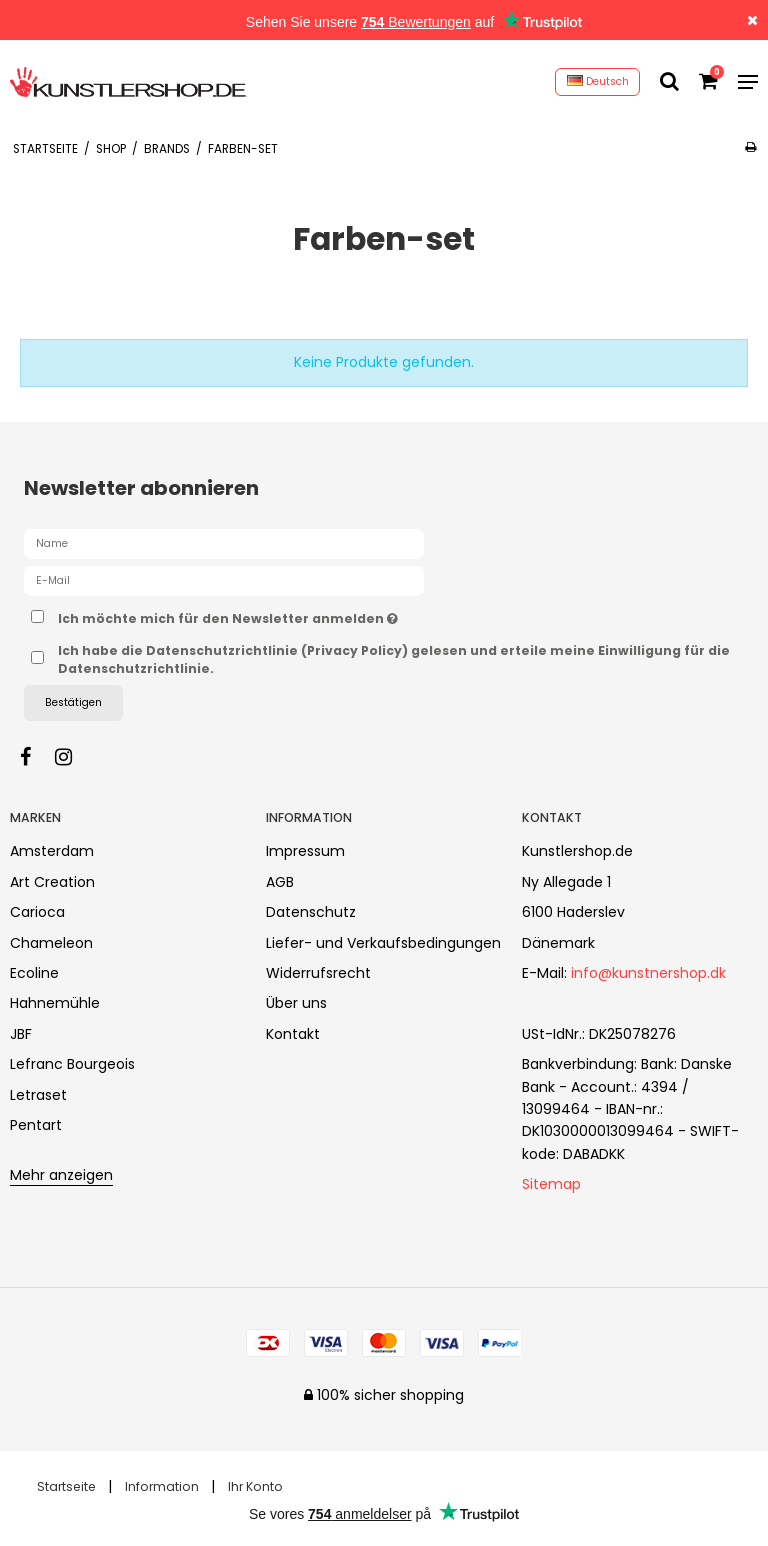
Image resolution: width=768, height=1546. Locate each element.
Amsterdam (52, 851)
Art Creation (52, 882)
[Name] (224, 543)
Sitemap (551, 1184)
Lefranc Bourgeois (72, 1064)
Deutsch (598, 81)
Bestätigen (73, 702)
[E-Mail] (224, 580)
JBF (21, 1034)
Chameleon (51, 943)
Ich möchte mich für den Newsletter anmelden (278, 615)
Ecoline (34, 973)
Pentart (36, 1125)
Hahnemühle (55, 1003)
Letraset (38, 1095)
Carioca (37, 912)
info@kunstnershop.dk (648, 973)
